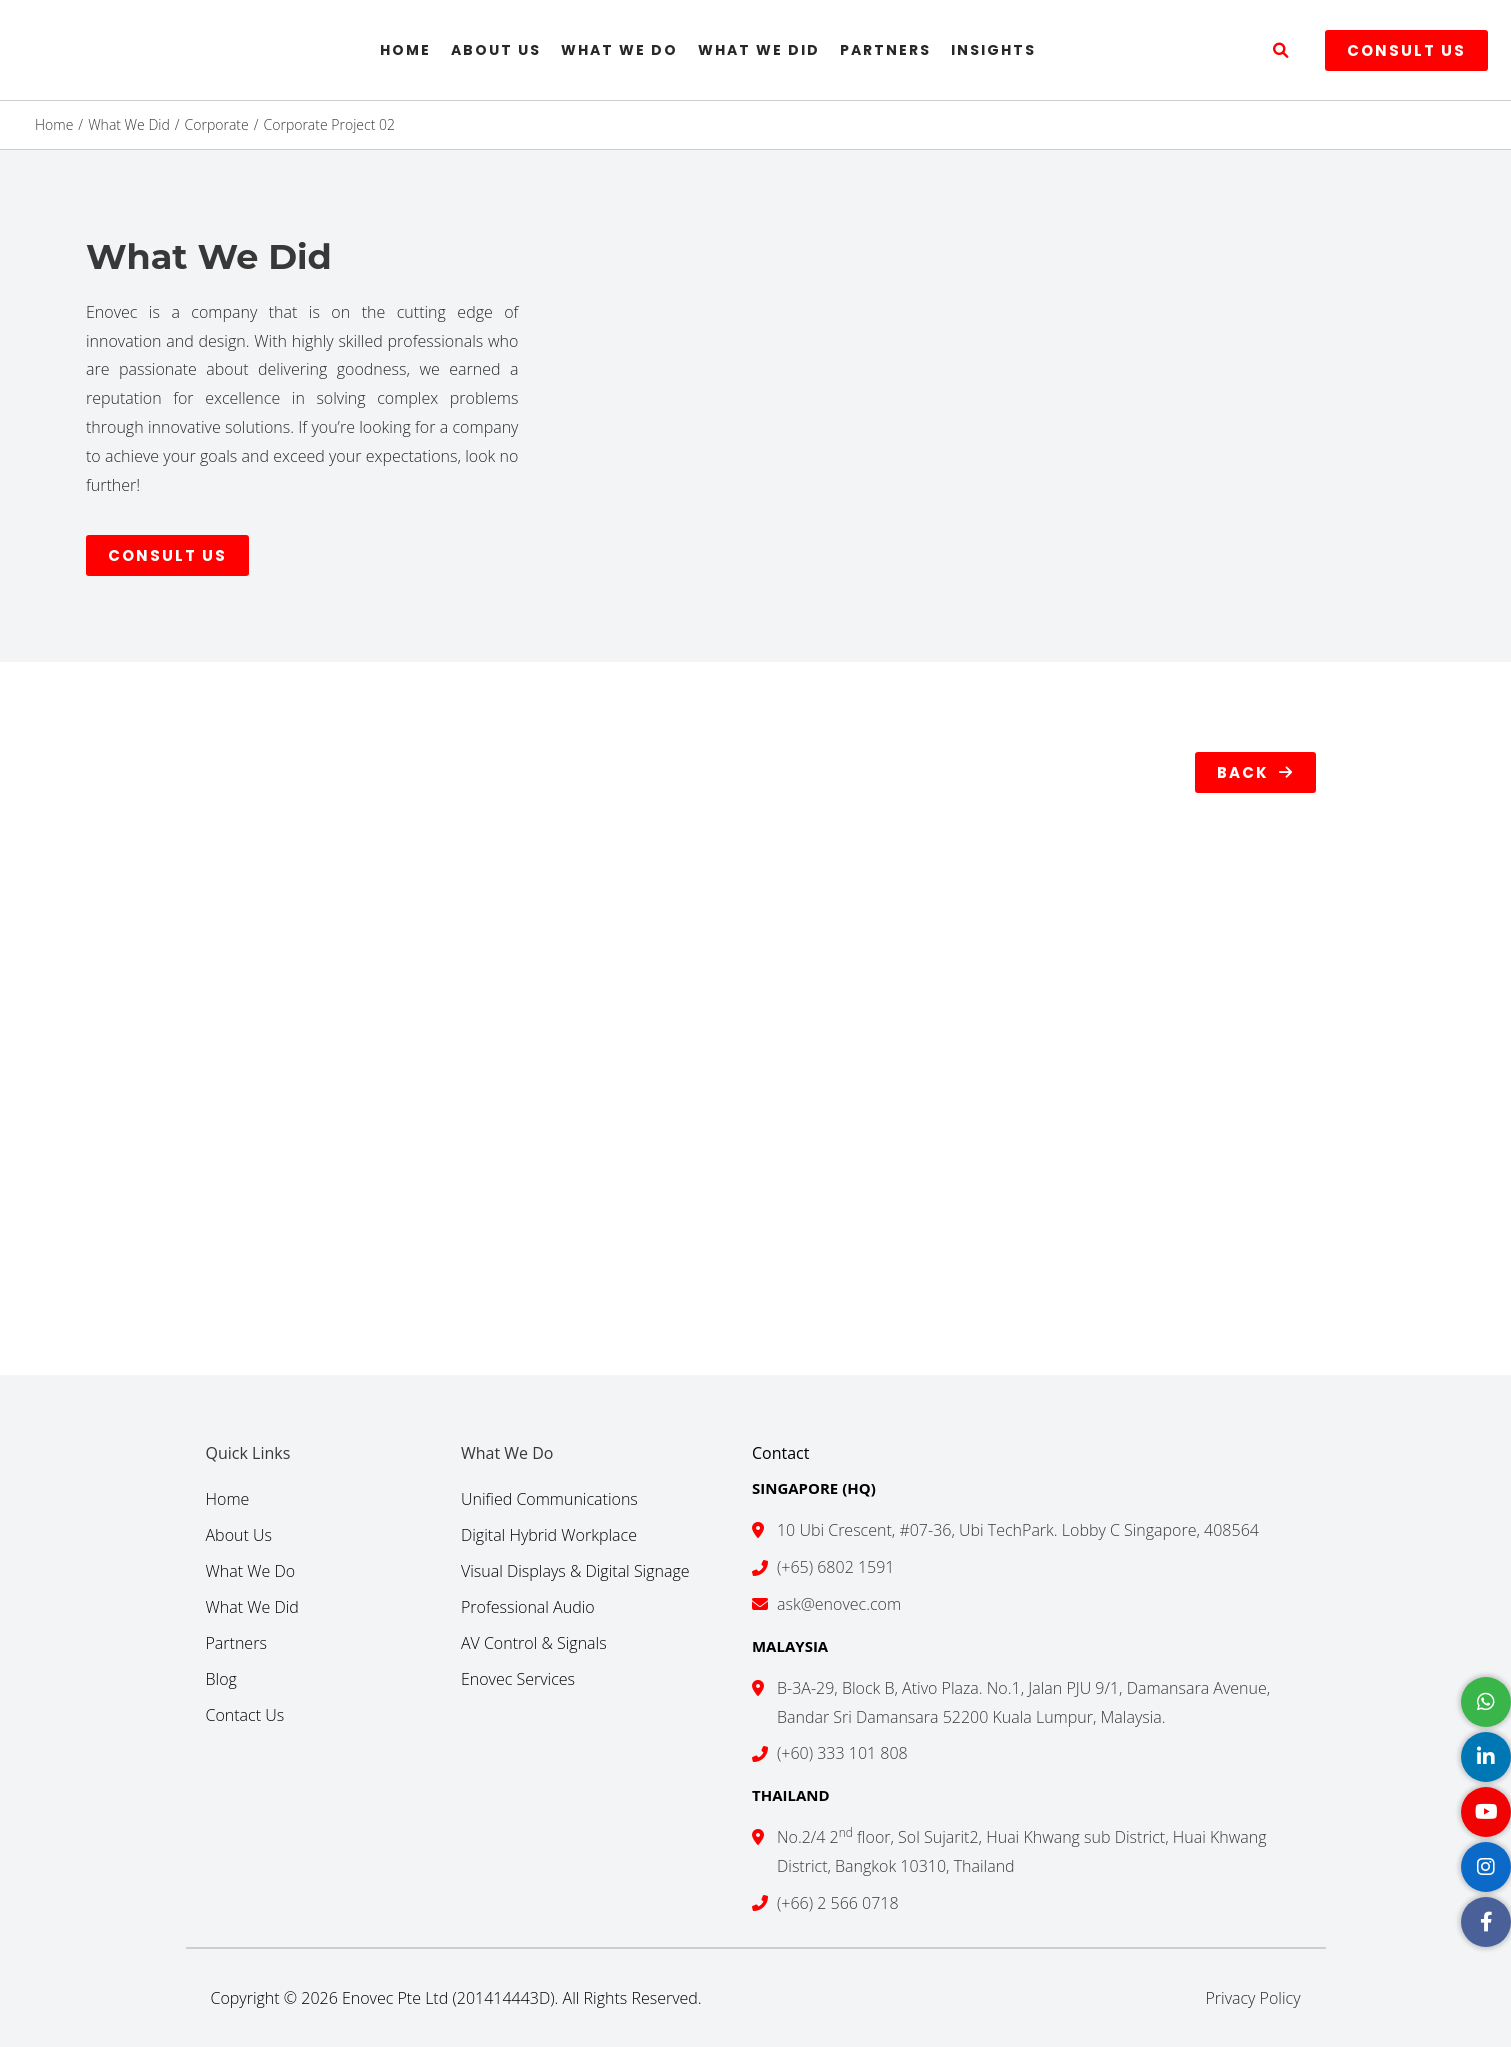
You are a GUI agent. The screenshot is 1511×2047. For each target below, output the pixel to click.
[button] (1281, 51)
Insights (993, 50)
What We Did (759, 50)
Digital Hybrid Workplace (549, 1535)
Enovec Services (518, 1679)
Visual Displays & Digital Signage (575, 1571)
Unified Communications (549, 1499)
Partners (885, 50)
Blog (221, 1679)
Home (405, 50)
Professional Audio (528, 1607)
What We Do (619, 50)
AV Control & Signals (534, 1643)
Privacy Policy (1252, 1998)
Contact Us (245, 1715)
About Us (496, 50)
